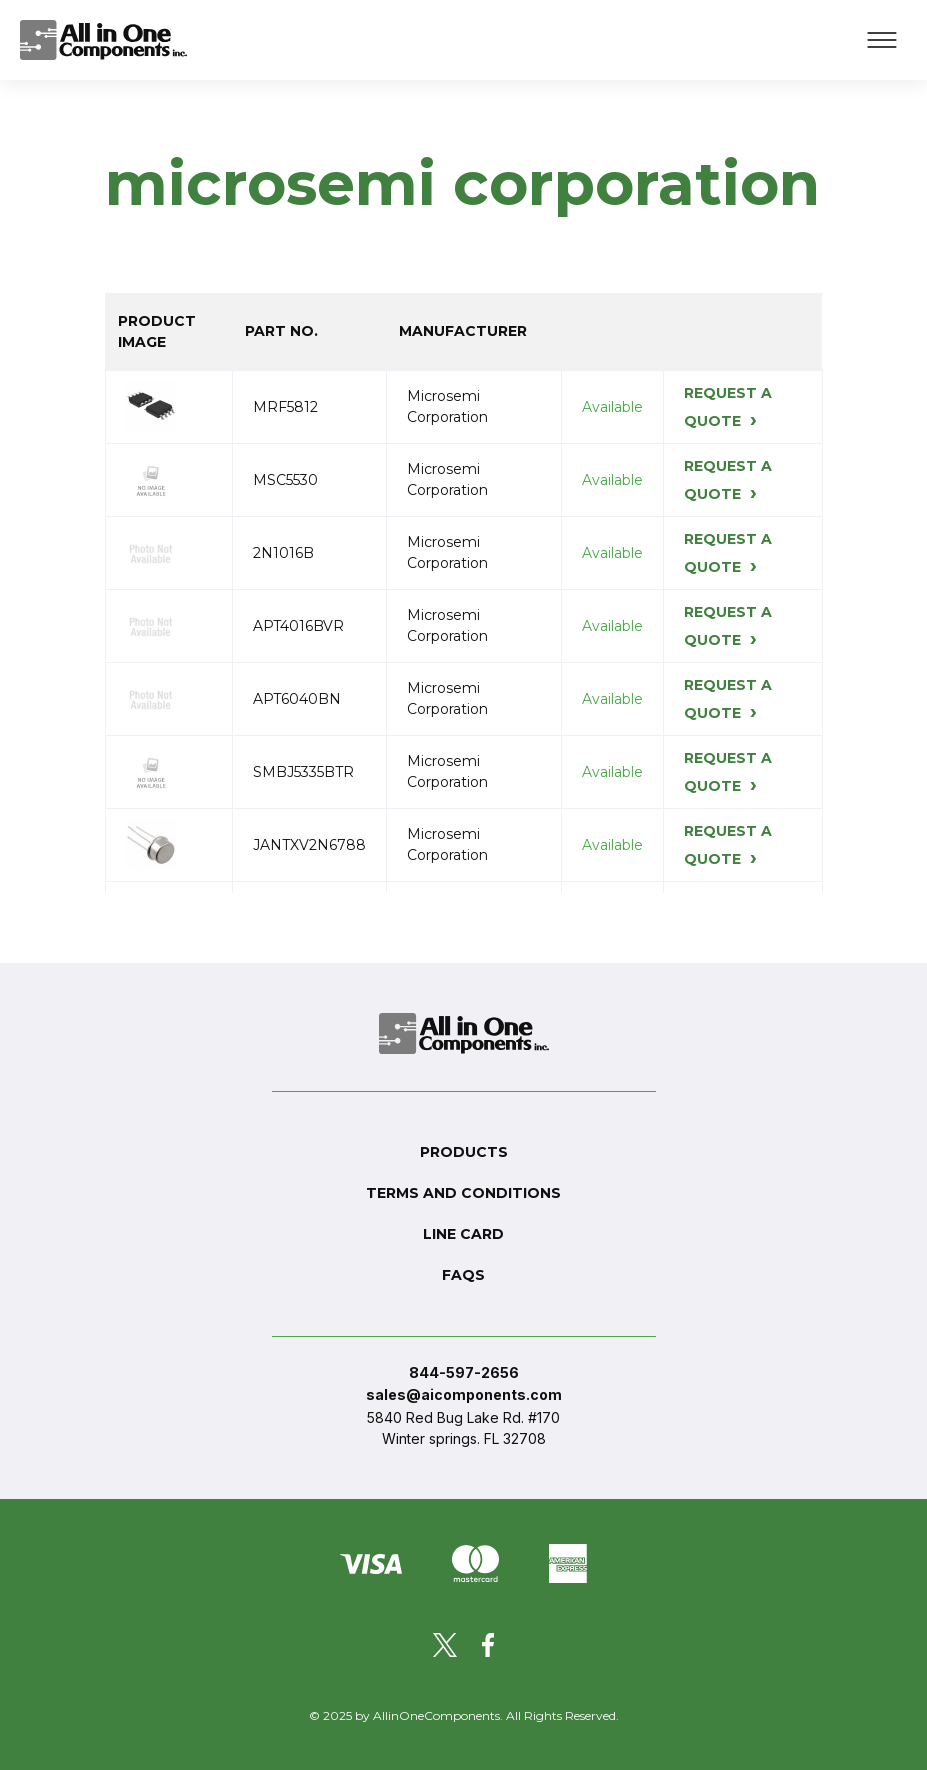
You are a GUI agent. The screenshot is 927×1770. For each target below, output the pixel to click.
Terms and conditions (463, 1193)
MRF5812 (285, 407)
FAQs (463, 1275)
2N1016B (283, 553)
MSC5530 (285, 480)
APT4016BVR (298, 626)
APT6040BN (297, 699)
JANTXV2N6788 (309, 845)
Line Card (463, 1234)
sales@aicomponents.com (464, 1394)
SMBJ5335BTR (303, 772)
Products (464, 1152)
